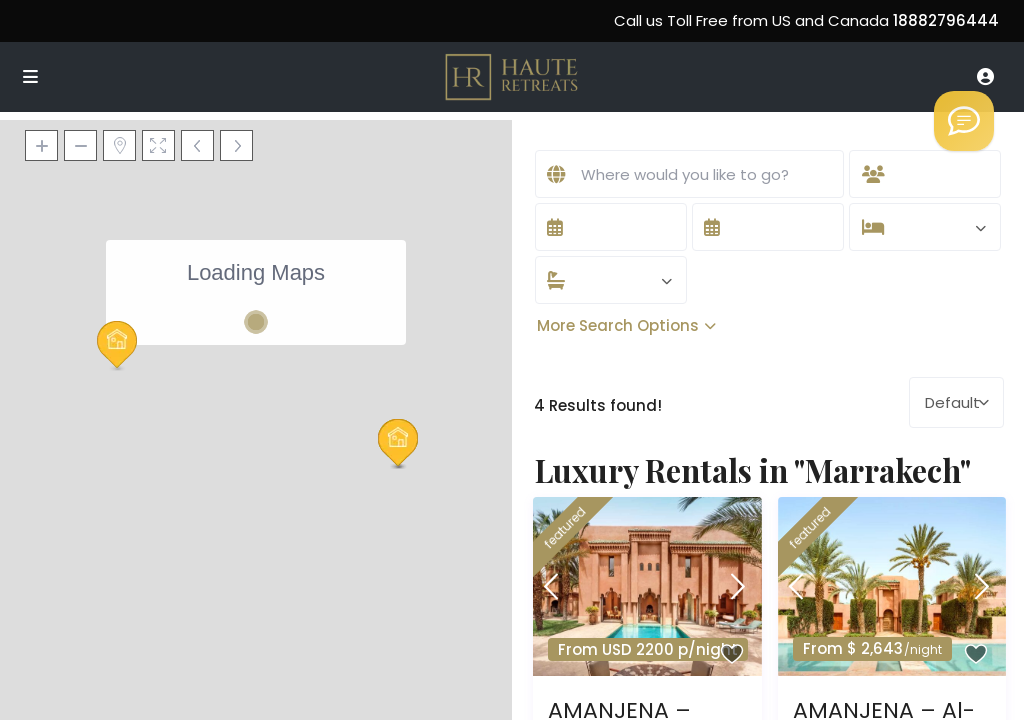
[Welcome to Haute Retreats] (964, 121)
